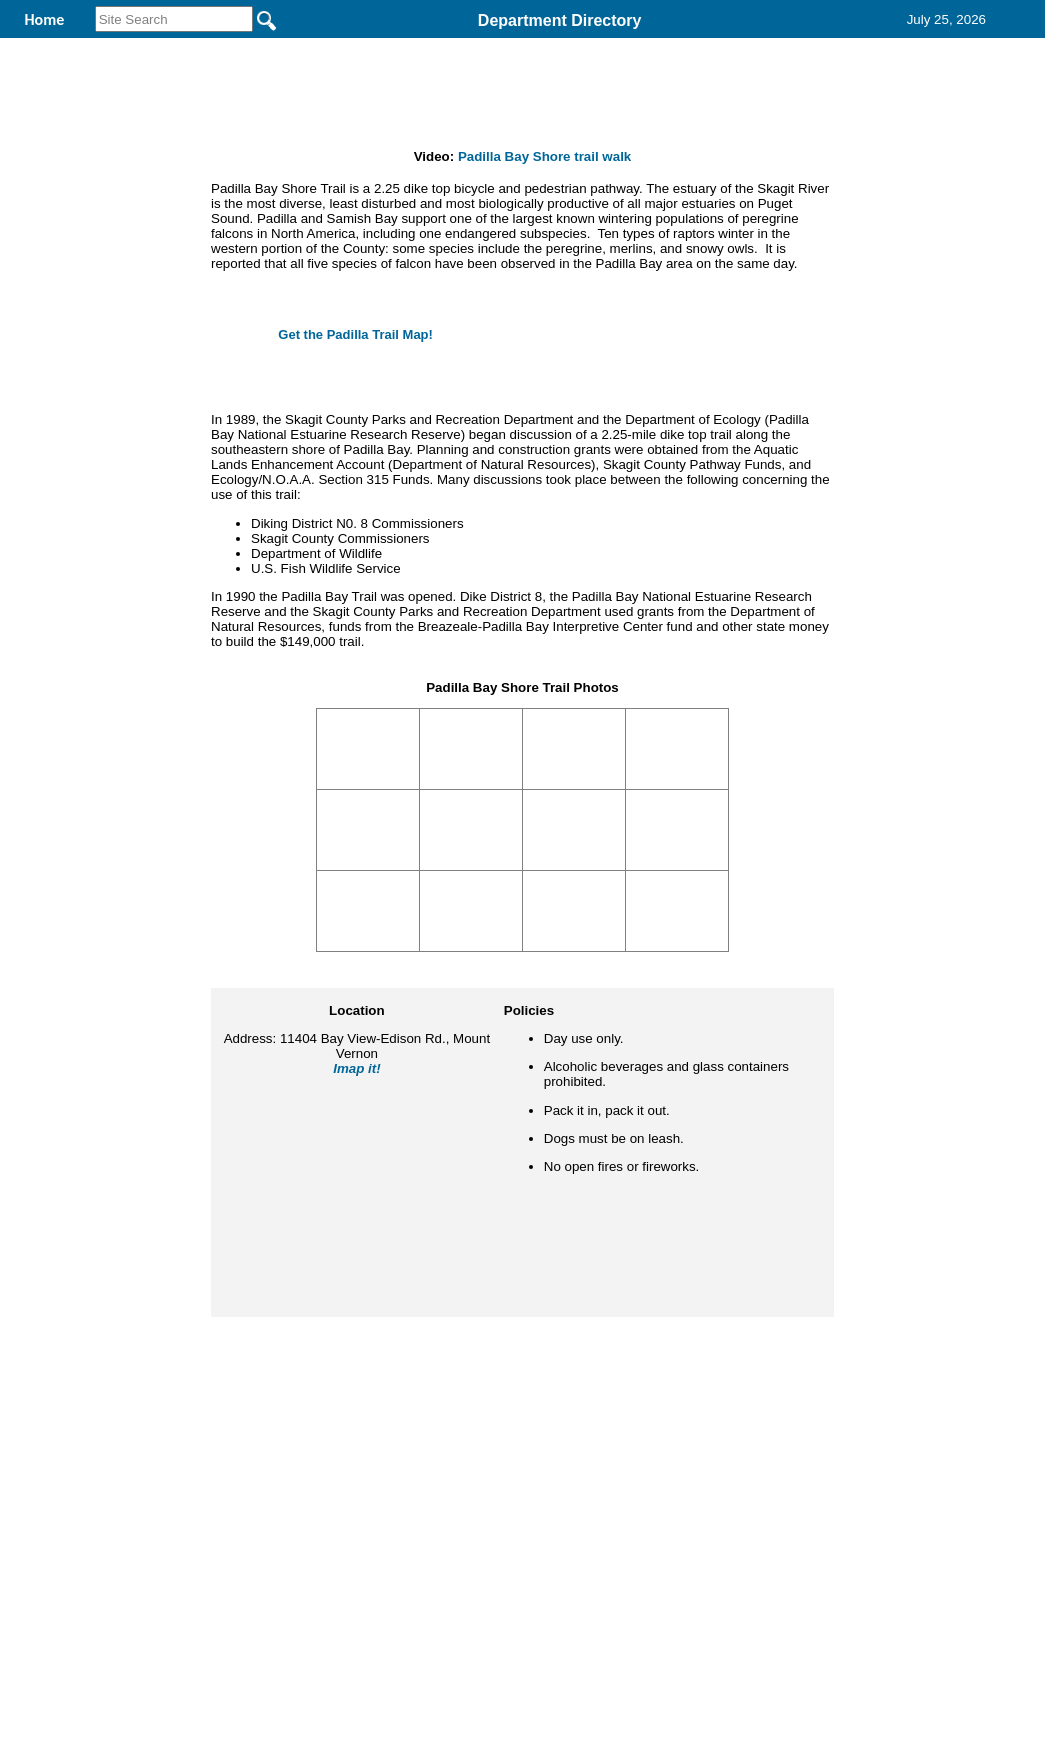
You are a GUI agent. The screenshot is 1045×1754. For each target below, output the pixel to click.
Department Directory (560, 20)
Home (328, 1463)
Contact (785, 48)
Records (667, 48)
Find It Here (535, 48)
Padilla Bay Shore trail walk (544, 286)
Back (250, 1463)
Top (189, 1463)
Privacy (514, 1463)
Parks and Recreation (353, 48)
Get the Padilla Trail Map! (355, 464)
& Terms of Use (588, 1463)
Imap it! (356, 1198)
